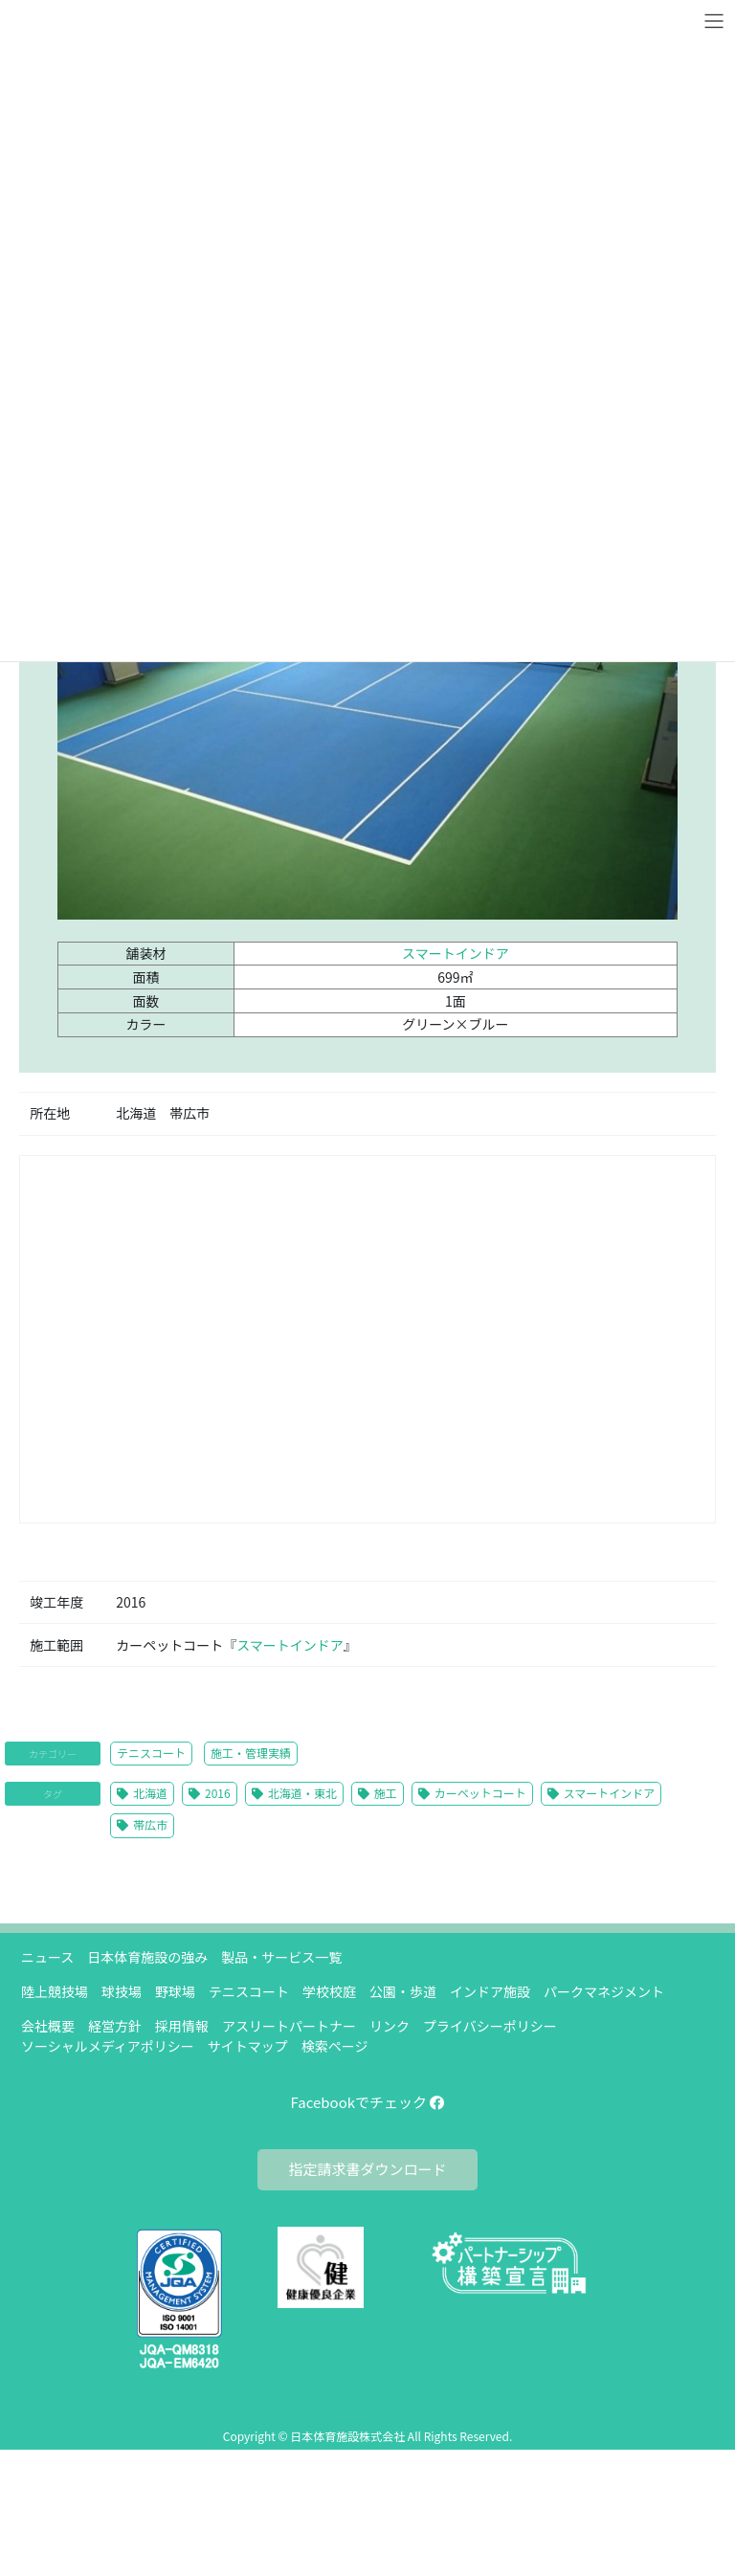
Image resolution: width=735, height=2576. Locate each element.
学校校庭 (329, 1991)
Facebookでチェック (368, 2102)
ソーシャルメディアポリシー (107, 2045)
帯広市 (150, 1824)
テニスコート (151, 1752)
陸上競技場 (54, 1991)
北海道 (150, 1793)
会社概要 (48, 2025)
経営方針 (115, 2025)
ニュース (47, 1956)
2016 (218, 1793)
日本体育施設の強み (147, 1956)
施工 (385, 1793)
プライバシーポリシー (490, 2025)
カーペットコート (480, 1793)
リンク (389, 2025)
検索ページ (334, 2045)
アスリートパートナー (289, 2025)
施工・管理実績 (251, 1752)
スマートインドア (455, 953)
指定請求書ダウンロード (367, 2169)
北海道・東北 (302, 1793)
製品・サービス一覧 (281, 1956)
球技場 (121, 1991)
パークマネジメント (604, 1991)
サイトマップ (248, 2045)
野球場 (175, 1991)
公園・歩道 (402, 1991)
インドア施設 (490, 1991)
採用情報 (182, 2025)
